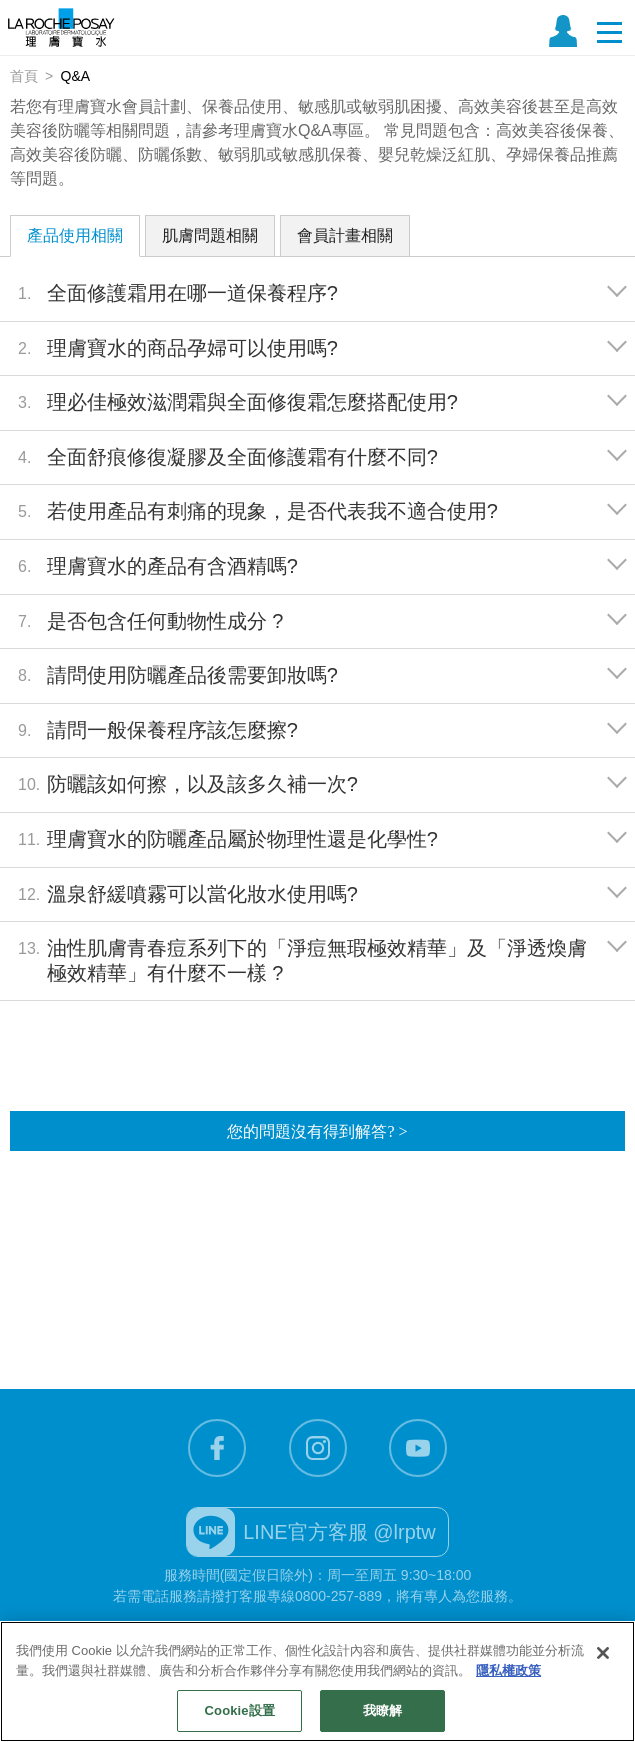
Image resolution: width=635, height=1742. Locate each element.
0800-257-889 (338, 1596)
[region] (317, 1681)
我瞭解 (382, 1710)
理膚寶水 (61, 27)
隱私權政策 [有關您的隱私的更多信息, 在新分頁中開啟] (508, 1670)
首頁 (24, 76)
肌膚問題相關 (210, 235)
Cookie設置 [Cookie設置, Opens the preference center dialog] (240, 1710)
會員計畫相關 (345, 235)
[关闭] (603, 1653)
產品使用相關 (75, 235)
